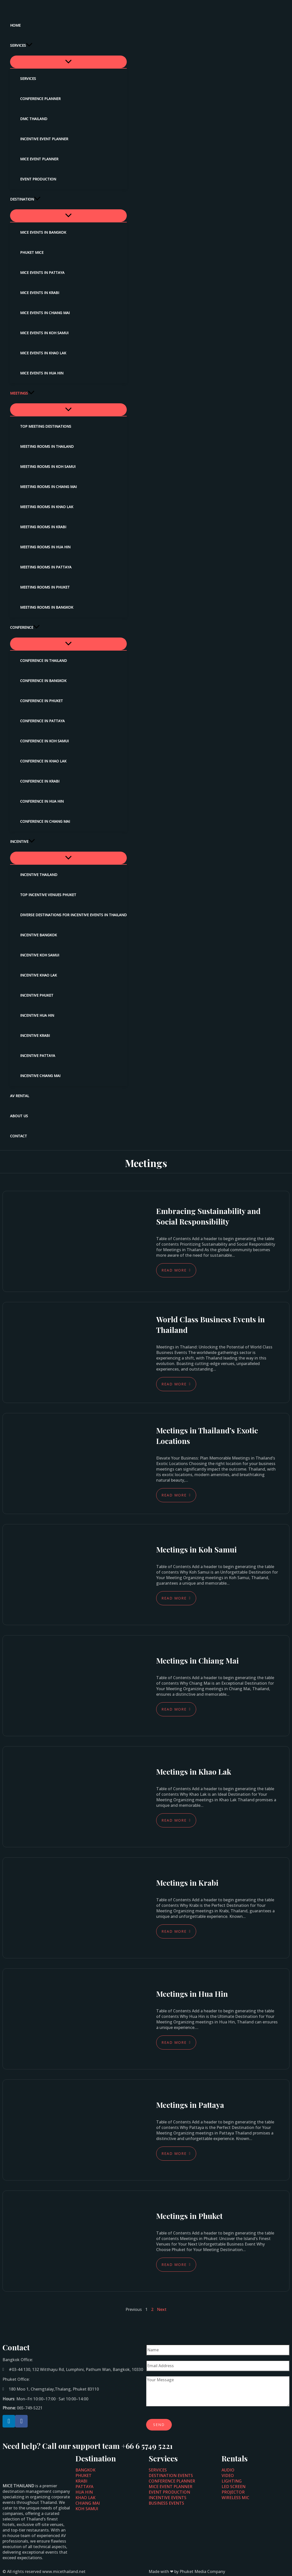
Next (161, 2309)
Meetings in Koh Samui (196, 1549)
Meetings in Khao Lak (193, 1772)
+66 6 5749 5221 (147, 2446)
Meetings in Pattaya (190, 2105)
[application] (29, 45)
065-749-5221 (30, 2408)
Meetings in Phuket (189, 2216)
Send (159, 2424)
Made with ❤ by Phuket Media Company (187, 2571)
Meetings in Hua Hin (192, 1994)
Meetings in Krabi (187, 1883)
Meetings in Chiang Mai (197, 1661)
